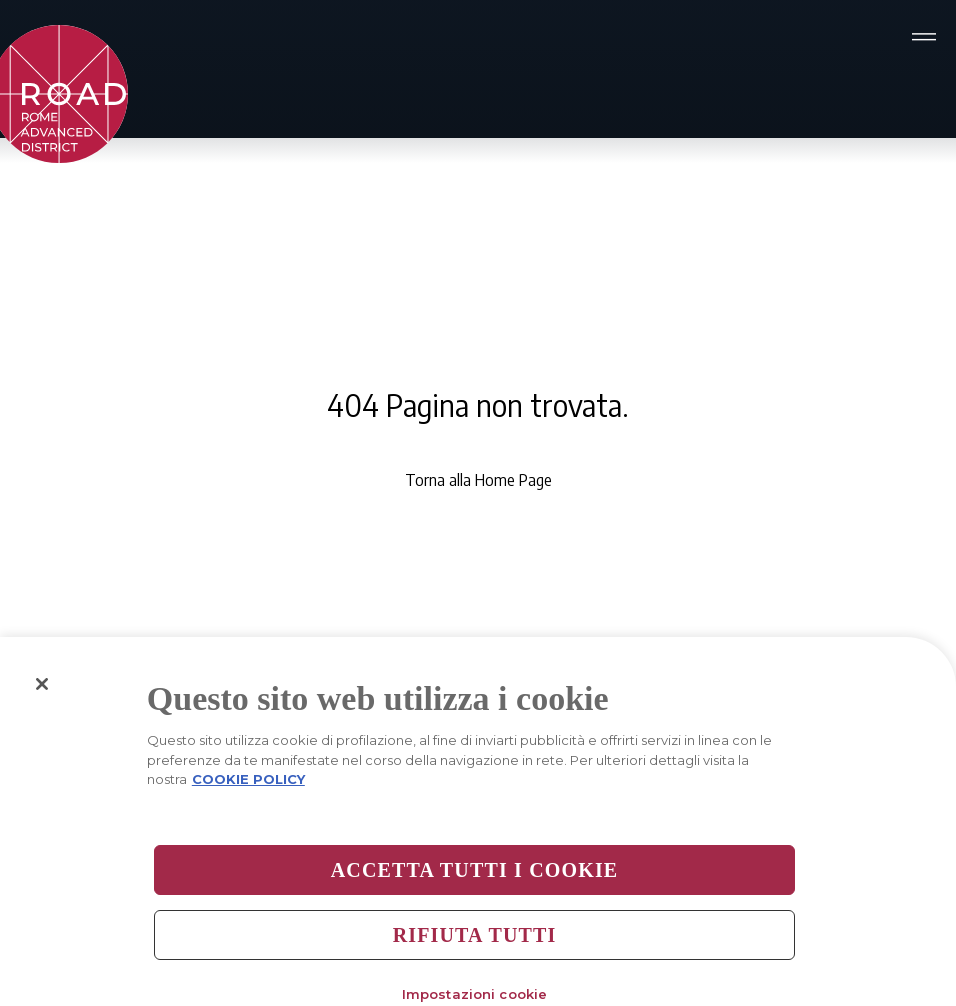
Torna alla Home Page (478, 480)
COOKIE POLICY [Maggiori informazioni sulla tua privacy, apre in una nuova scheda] (248, 785)
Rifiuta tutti (475, 940)
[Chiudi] (42, 690)
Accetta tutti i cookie (475, 875)
